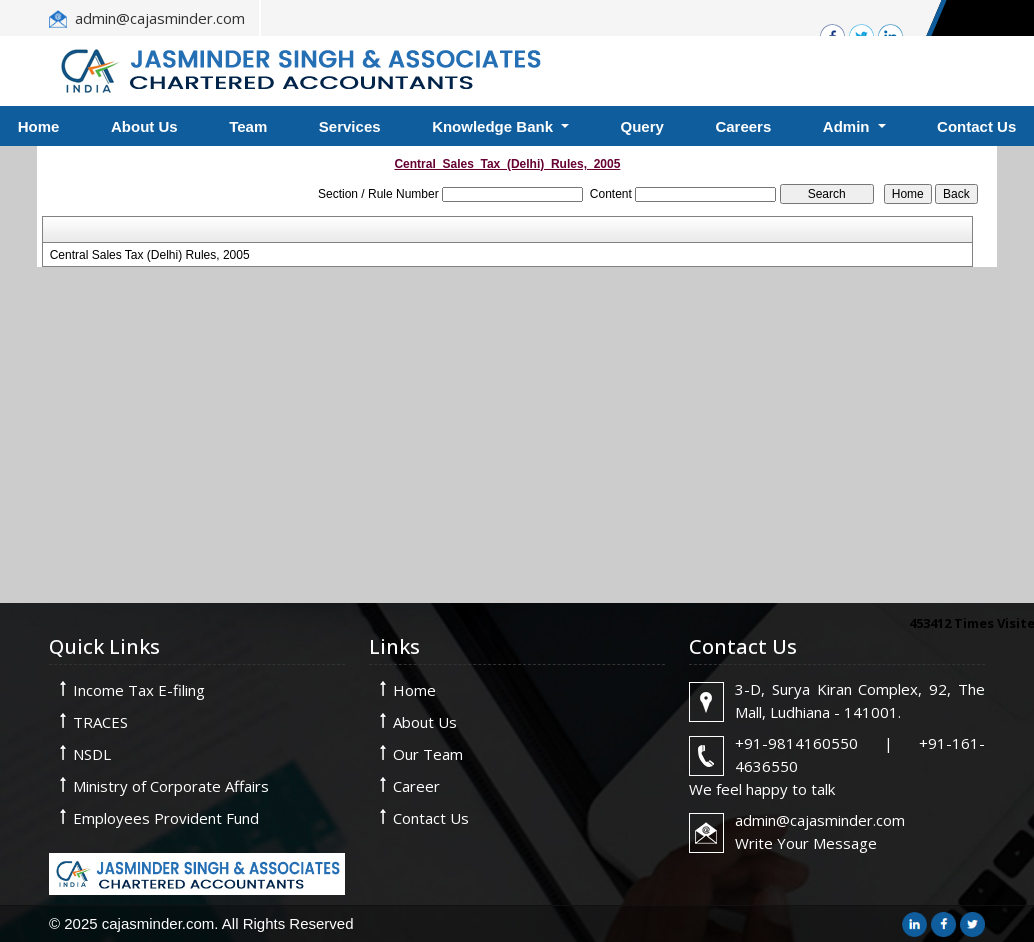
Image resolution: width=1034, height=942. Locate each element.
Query (642, 126)
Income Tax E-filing (139, 690)
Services (350, 126)
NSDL (92, 754)
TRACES (100, 722)
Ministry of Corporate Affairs (171, 786)
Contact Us (431, 818)
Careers (743, 126)
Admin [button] (848, 126)
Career (416, 786)
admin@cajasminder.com (160, 18)
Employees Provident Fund (166, 818)
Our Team (428, 754)
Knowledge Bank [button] (494, 126)
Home (414, 690)
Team (248, 126)
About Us (144, 126)
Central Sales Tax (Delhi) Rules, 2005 (150, 255)
